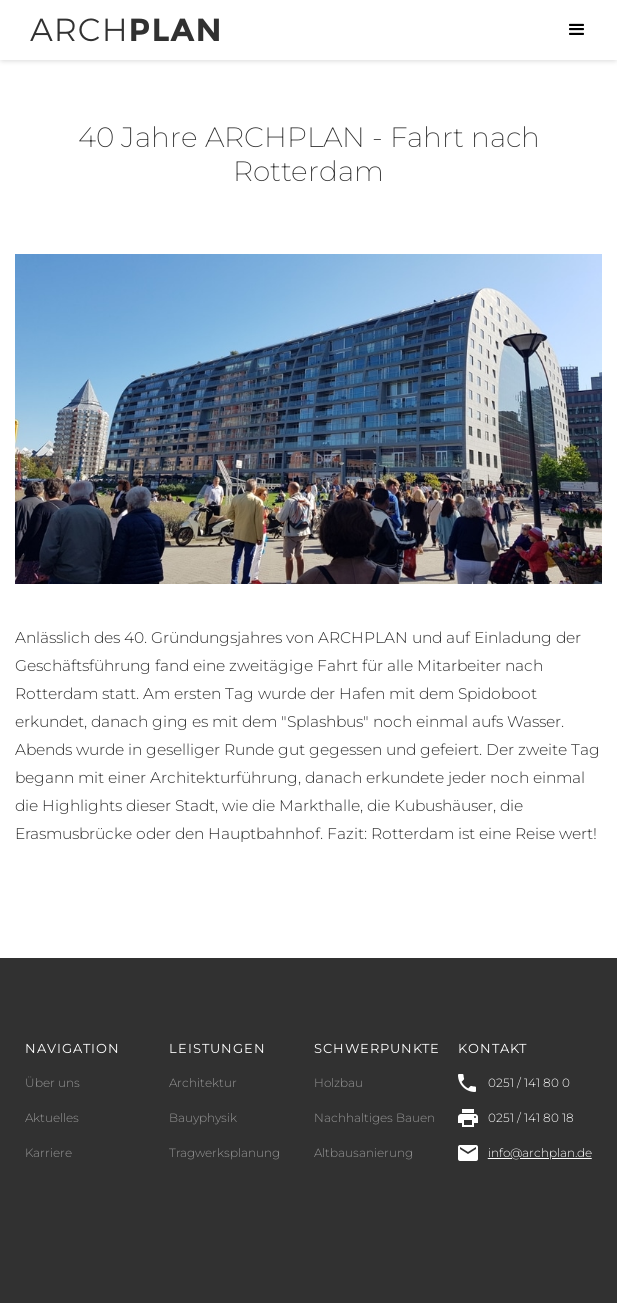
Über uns (52, 1082)
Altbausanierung (363, 1152)
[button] (577, 30)
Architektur (203, 1082)
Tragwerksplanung (224, 1152)
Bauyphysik (203, 1117)
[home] (119, 21)
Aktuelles (52, 1117)
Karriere (48, 1152)
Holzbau (338, 1082)
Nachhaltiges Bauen (374, 1117)
